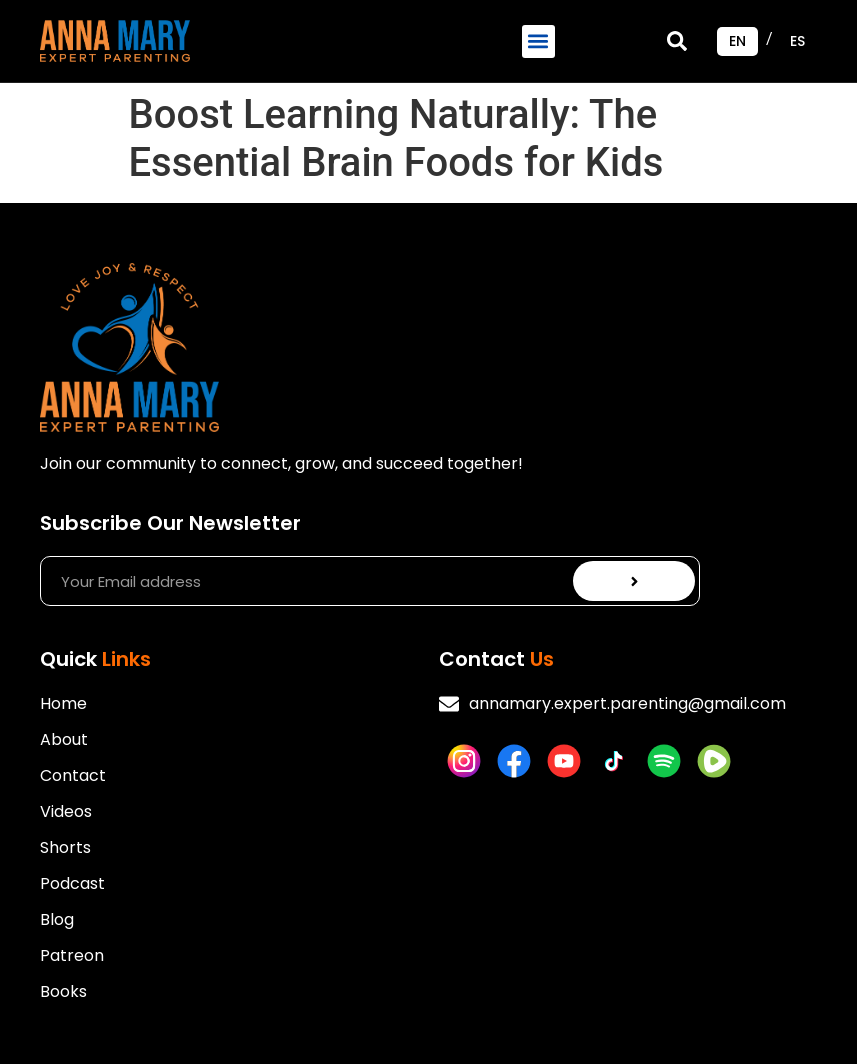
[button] (538, 41)
